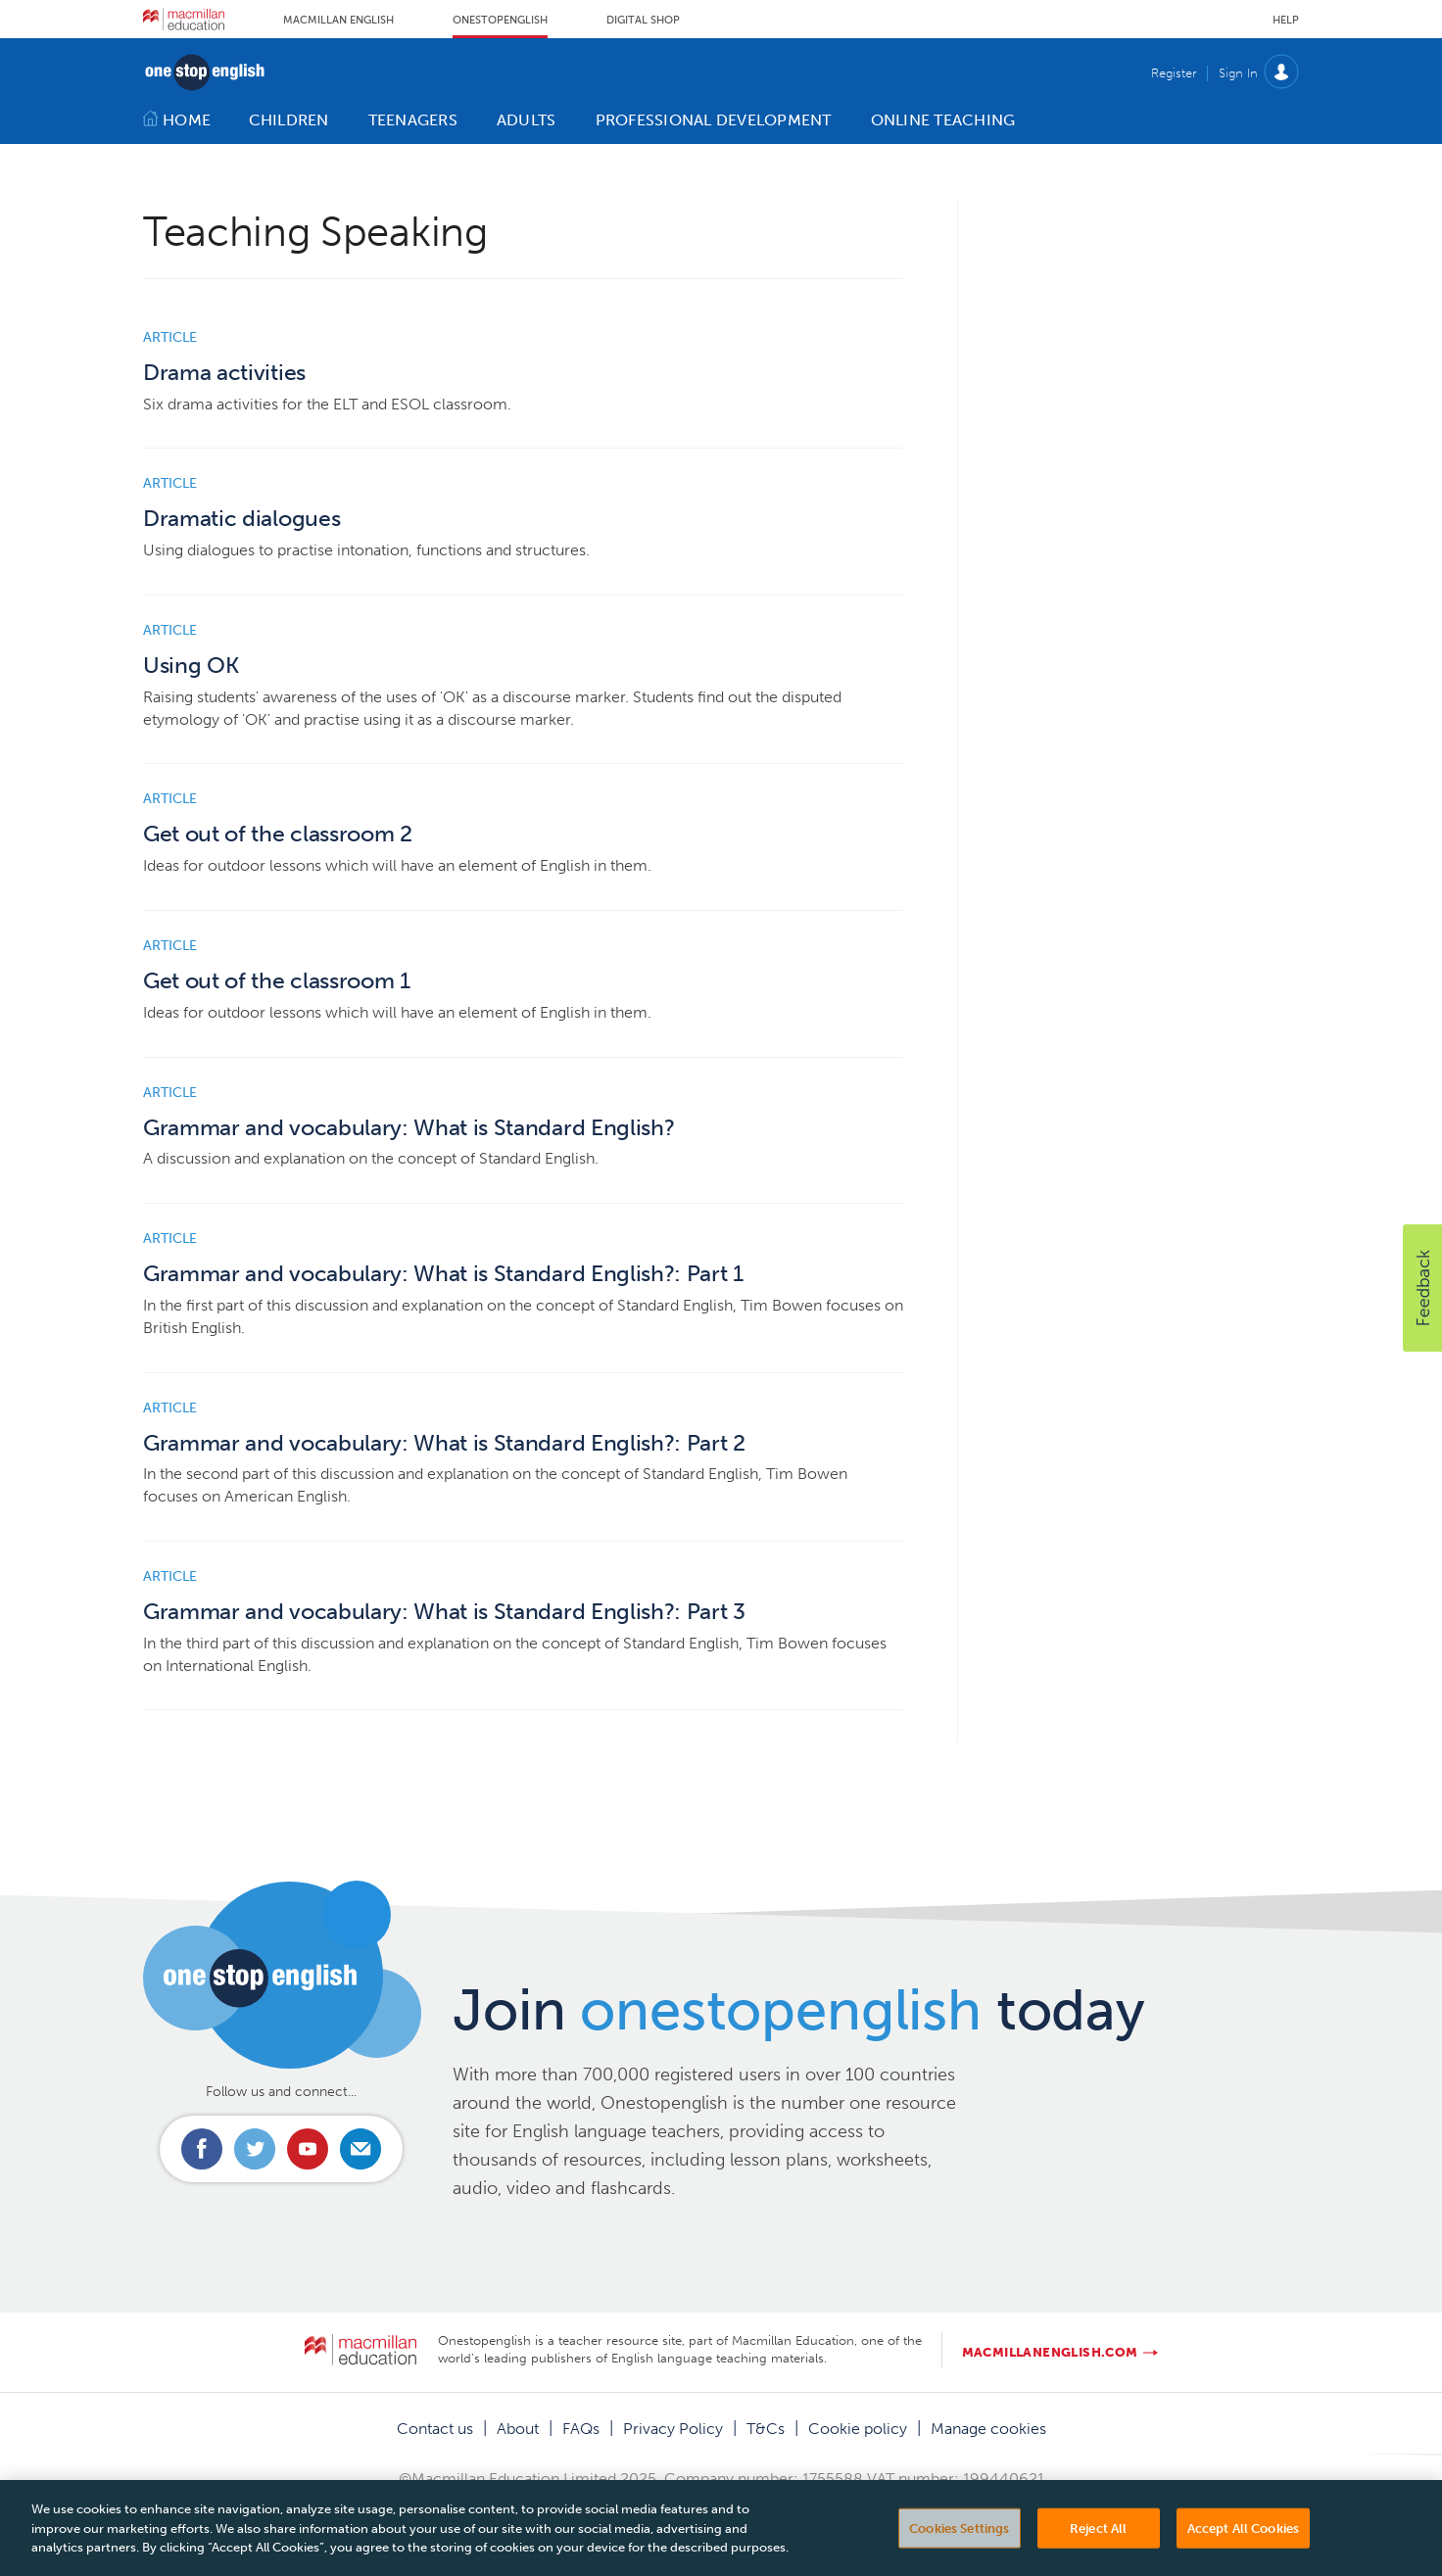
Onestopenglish (500, 20)
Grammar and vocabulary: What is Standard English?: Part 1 (443, 1274)
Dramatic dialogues (241, 518)
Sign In (1238, 73)
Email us (360, 2148)
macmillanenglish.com (1050, 2352)
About (518, 2428)
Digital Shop (643, 20)
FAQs (581, 2428)
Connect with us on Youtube (307, 2148)
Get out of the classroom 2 (277, 834)
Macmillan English (338, 20)
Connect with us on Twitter (254, 2148)
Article (170, 337)
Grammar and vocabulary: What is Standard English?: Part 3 (444, 1611)
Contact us (435, 2428)
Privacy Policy (673, 2428)
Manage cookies (988, 2428)
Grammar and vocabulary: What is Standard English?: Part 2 (444, 1443)
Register (1173, 73)
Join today (799, 2010)
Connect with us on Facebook (201, 2148)
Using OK (190, 665)
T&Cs (765, 2428)
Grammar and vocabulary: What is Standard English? (408, 1128)
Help (1286, 20)
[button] (1422, 1288)
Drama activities (224, 372)
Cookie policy (857, 2428)
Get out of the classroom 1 (276, 981)
